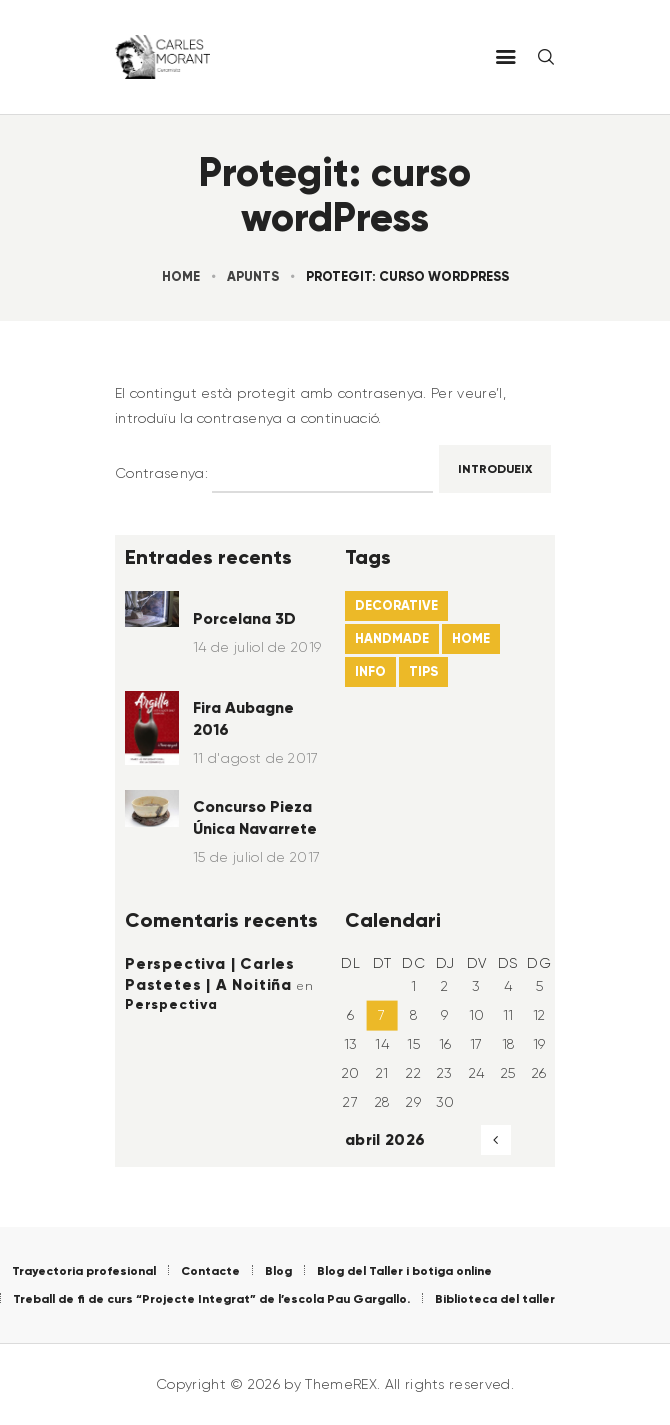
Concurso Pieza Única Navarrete (255, 817)
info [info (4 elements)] (370, 671)
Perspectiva (171, 1004)
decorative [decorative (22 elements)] (396, 605)
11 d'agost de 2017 (256, 758)
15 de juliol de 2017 (256, 857)
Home (181, 276)
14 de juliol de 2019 (257, 647)
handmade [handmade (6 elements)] (392, 638)
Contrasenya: (274, 474)
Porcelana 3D (244, 618)
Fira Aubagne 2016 (243, 718)
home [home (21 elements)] (471, 638)
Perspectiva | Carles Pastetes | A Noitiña (210, 974)
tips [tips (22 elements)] (423, 671)
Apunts (253, 276)
